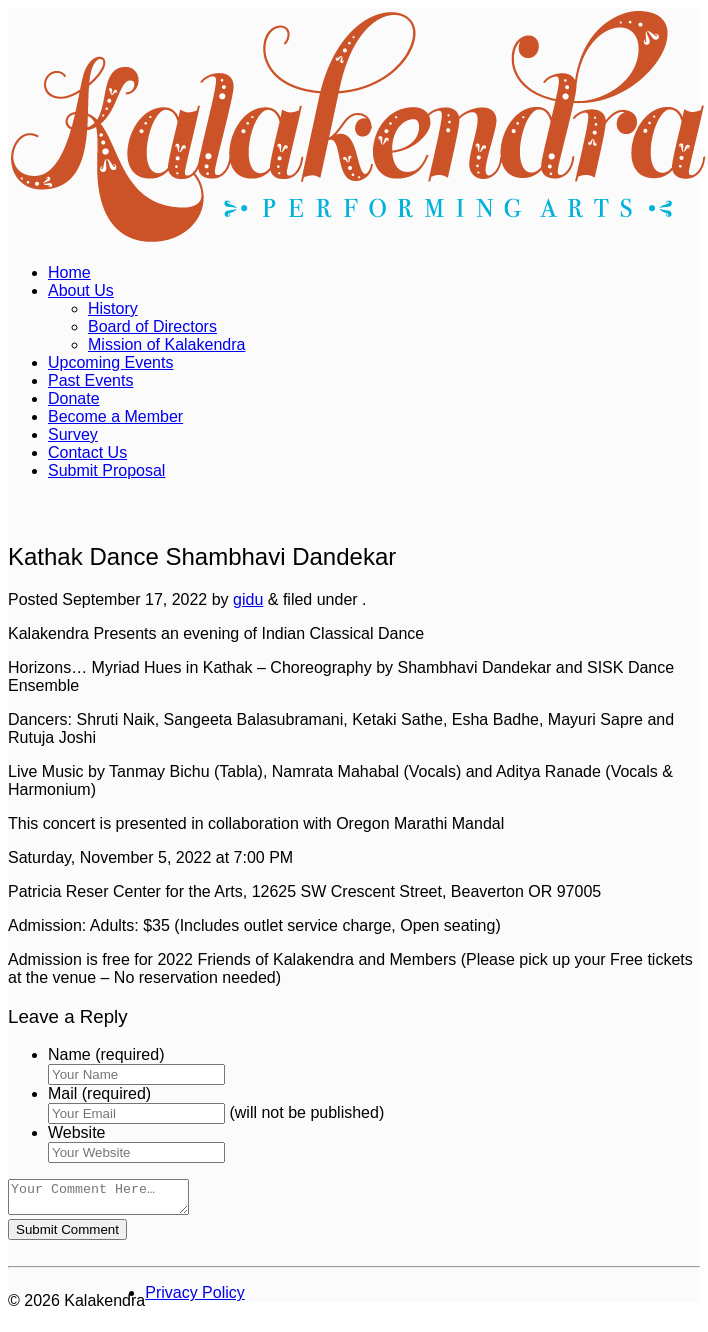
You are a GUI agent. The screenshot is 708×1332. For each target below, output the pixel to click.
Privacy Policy (195, 1298)
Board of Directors (152, 326)
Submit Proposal (106, 470)
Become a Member (115, 416)
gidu (248, 599)
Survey (73, 434)
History (113, 308)
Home (69, 272)
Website (77, 1132)
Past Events (90, 380)
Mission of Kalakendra (166, 344)
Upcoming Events (110, 362)
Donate (74, 398)
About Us (81, 290)
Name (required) (106, 1054)
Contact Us (87, 452)
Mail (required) (99, 1093)
